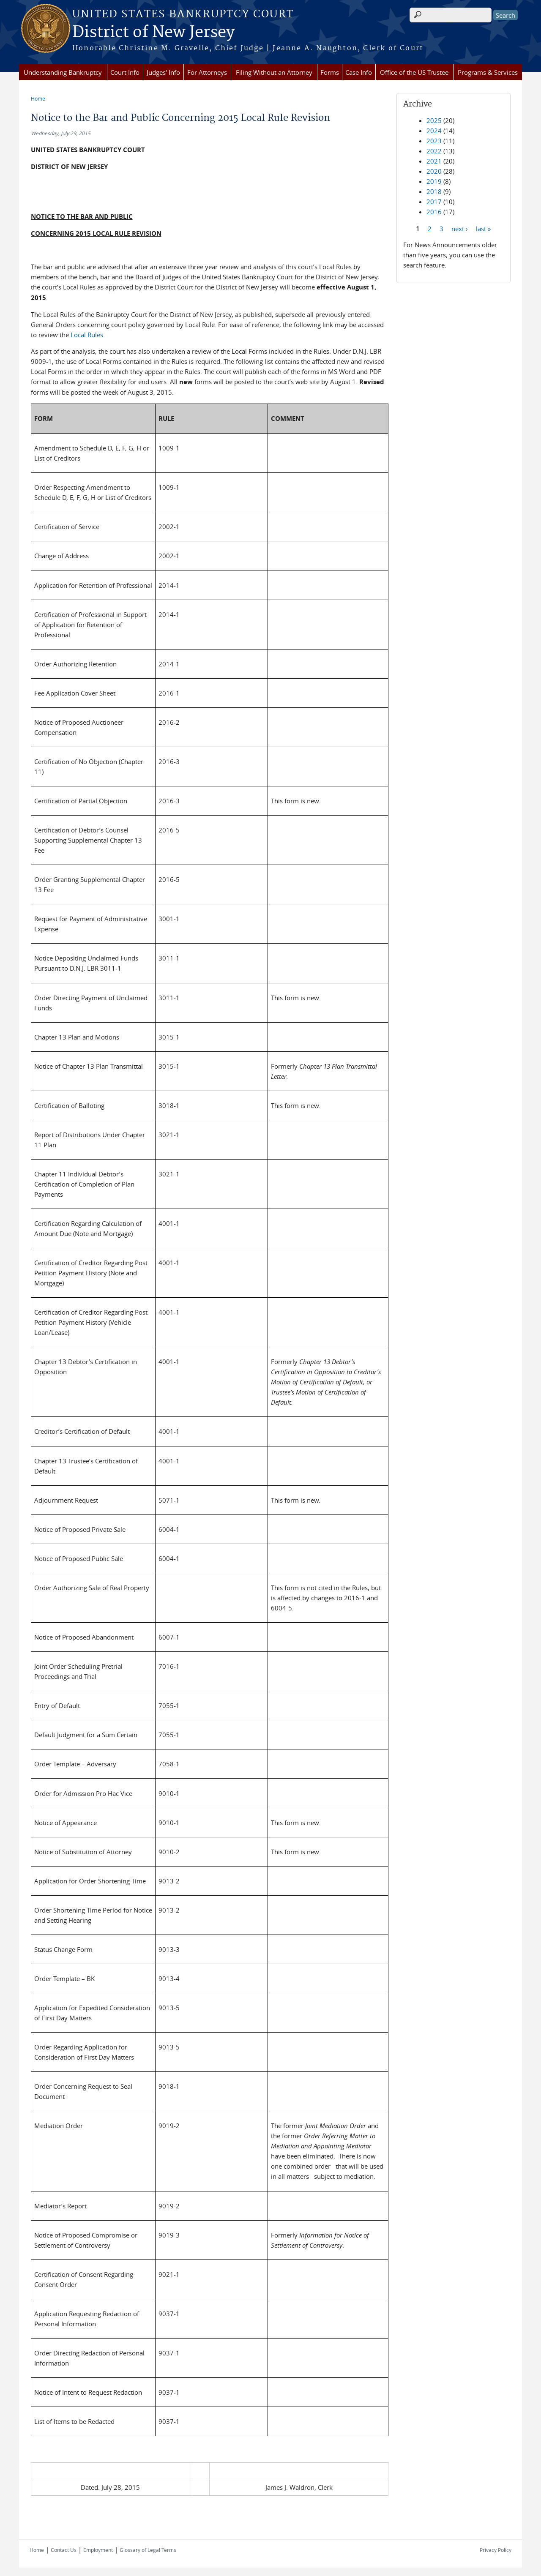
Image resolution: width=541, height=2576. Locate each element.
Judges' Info (163, 72)
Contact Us (64, 2549)
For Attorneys (207, 72)
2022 (434, 151)
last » (483, 228)
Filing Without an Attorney (274, 72)
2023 (434, 140)
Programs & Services (488, 72)
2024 (434, 130)
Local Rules (87, 334)
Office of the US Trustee (414, 72)
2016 (434, 211)
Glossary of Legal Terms (148, 2549)
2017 (434, 201)
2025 (434, 120)
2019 (434, 181)
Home (38, 98)
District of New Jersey (153, 32)
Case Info (358, 72)
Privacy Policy (495, 2549)
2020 (434, 171)
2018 (434, 191)
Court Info (124, 72)
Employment (98, 2549)
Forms (329, 72)
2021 (434, 161)
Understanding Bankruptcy (63, 72)
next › (459, 228)
